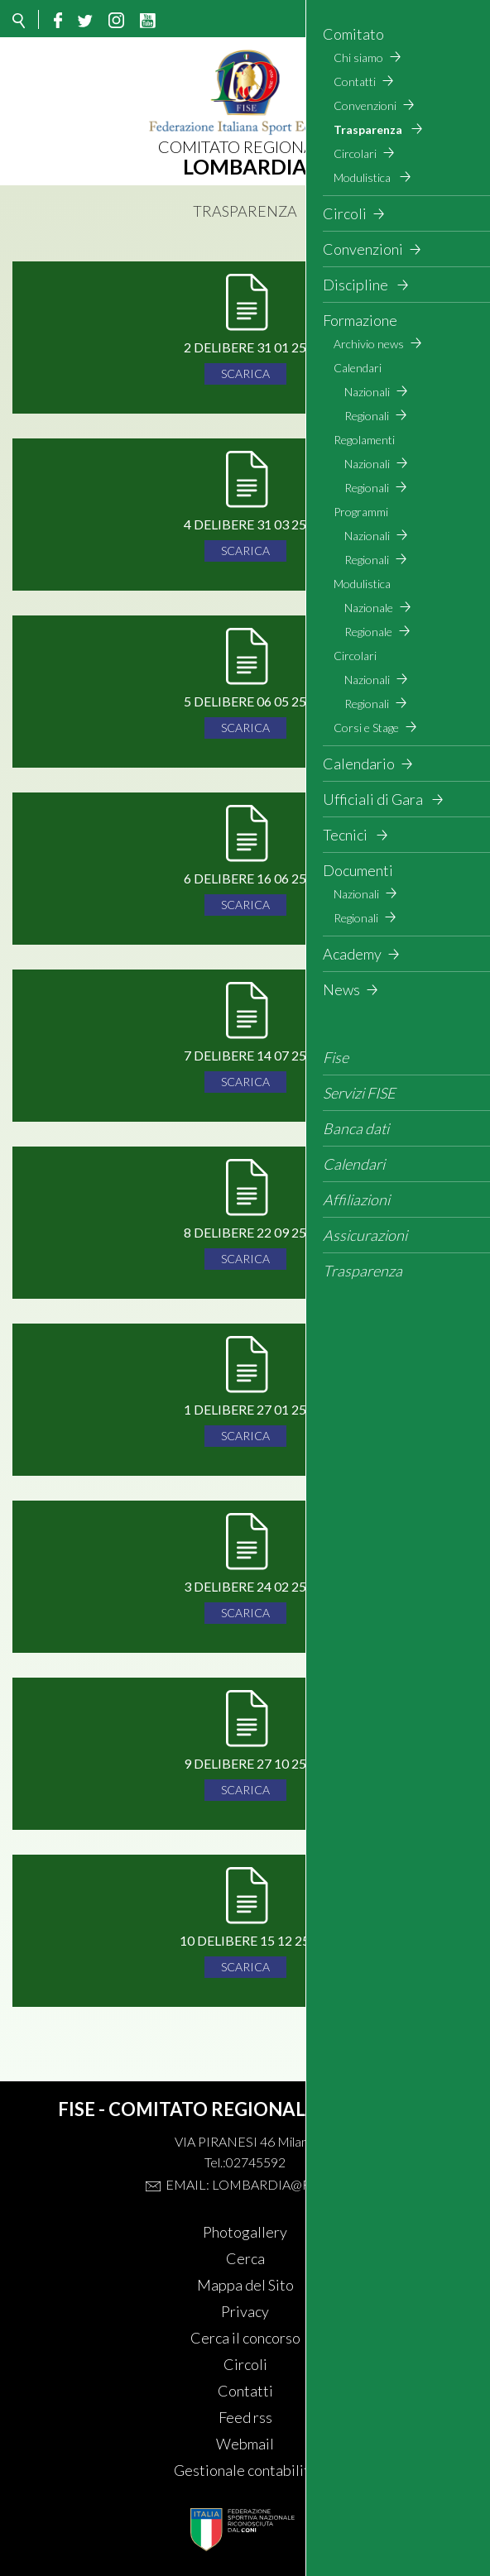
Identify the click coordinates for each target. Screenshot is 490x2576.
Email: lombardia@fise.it (255, 2184)
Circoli (245, 2364)
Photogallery (245, 2232)
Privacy (245, 2311)
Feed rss (245, 2417)
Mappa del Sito (245, 2285)
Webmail (245, 2444)
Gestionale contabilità (245, 2470)
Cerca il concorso (245, 2338)
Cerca (245, 2258)
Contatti (245, 2391)
